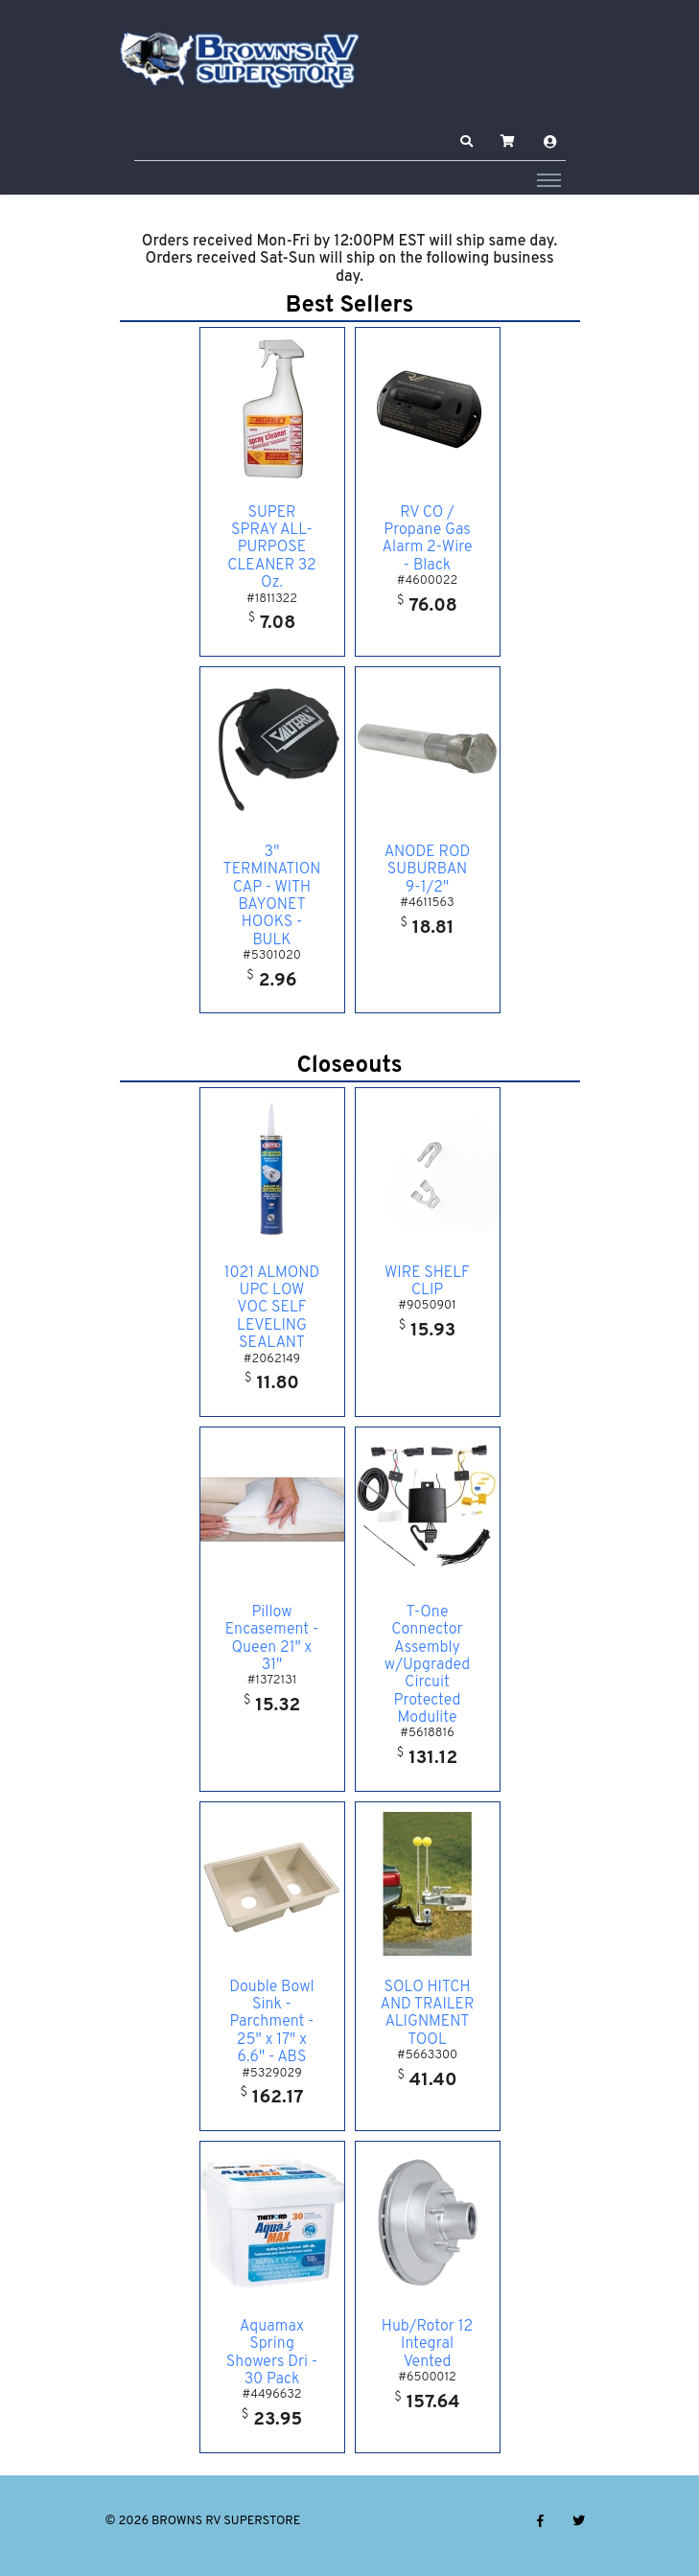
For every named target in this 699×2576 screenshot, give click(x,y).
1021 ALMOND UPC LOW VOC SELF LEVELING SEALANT (272, 1309)
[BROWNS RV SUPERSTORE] (240, 60)
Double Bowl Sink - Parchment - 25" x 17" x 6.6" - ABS (271, 2023)
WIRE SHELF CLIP (427, 1282)
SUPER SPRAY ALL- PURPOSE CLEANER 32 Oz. (271, 548)
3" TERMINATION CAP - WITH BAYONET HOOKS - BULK (272, 896)
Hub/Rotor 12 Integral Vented (427, 2344)
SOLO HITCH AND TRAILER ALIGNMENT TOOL (428, 2014)
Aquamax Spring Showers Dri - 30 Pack (271, 2353)
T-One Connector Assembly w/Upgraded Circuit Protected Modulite (427, 1665)
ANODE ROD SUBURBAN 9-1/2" (427, 870)
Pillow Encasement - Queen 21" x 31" (272, 1639)
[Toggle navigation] (549, 179)
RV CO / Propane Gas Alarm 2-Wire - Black (427, 539)
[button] (466, 142)
